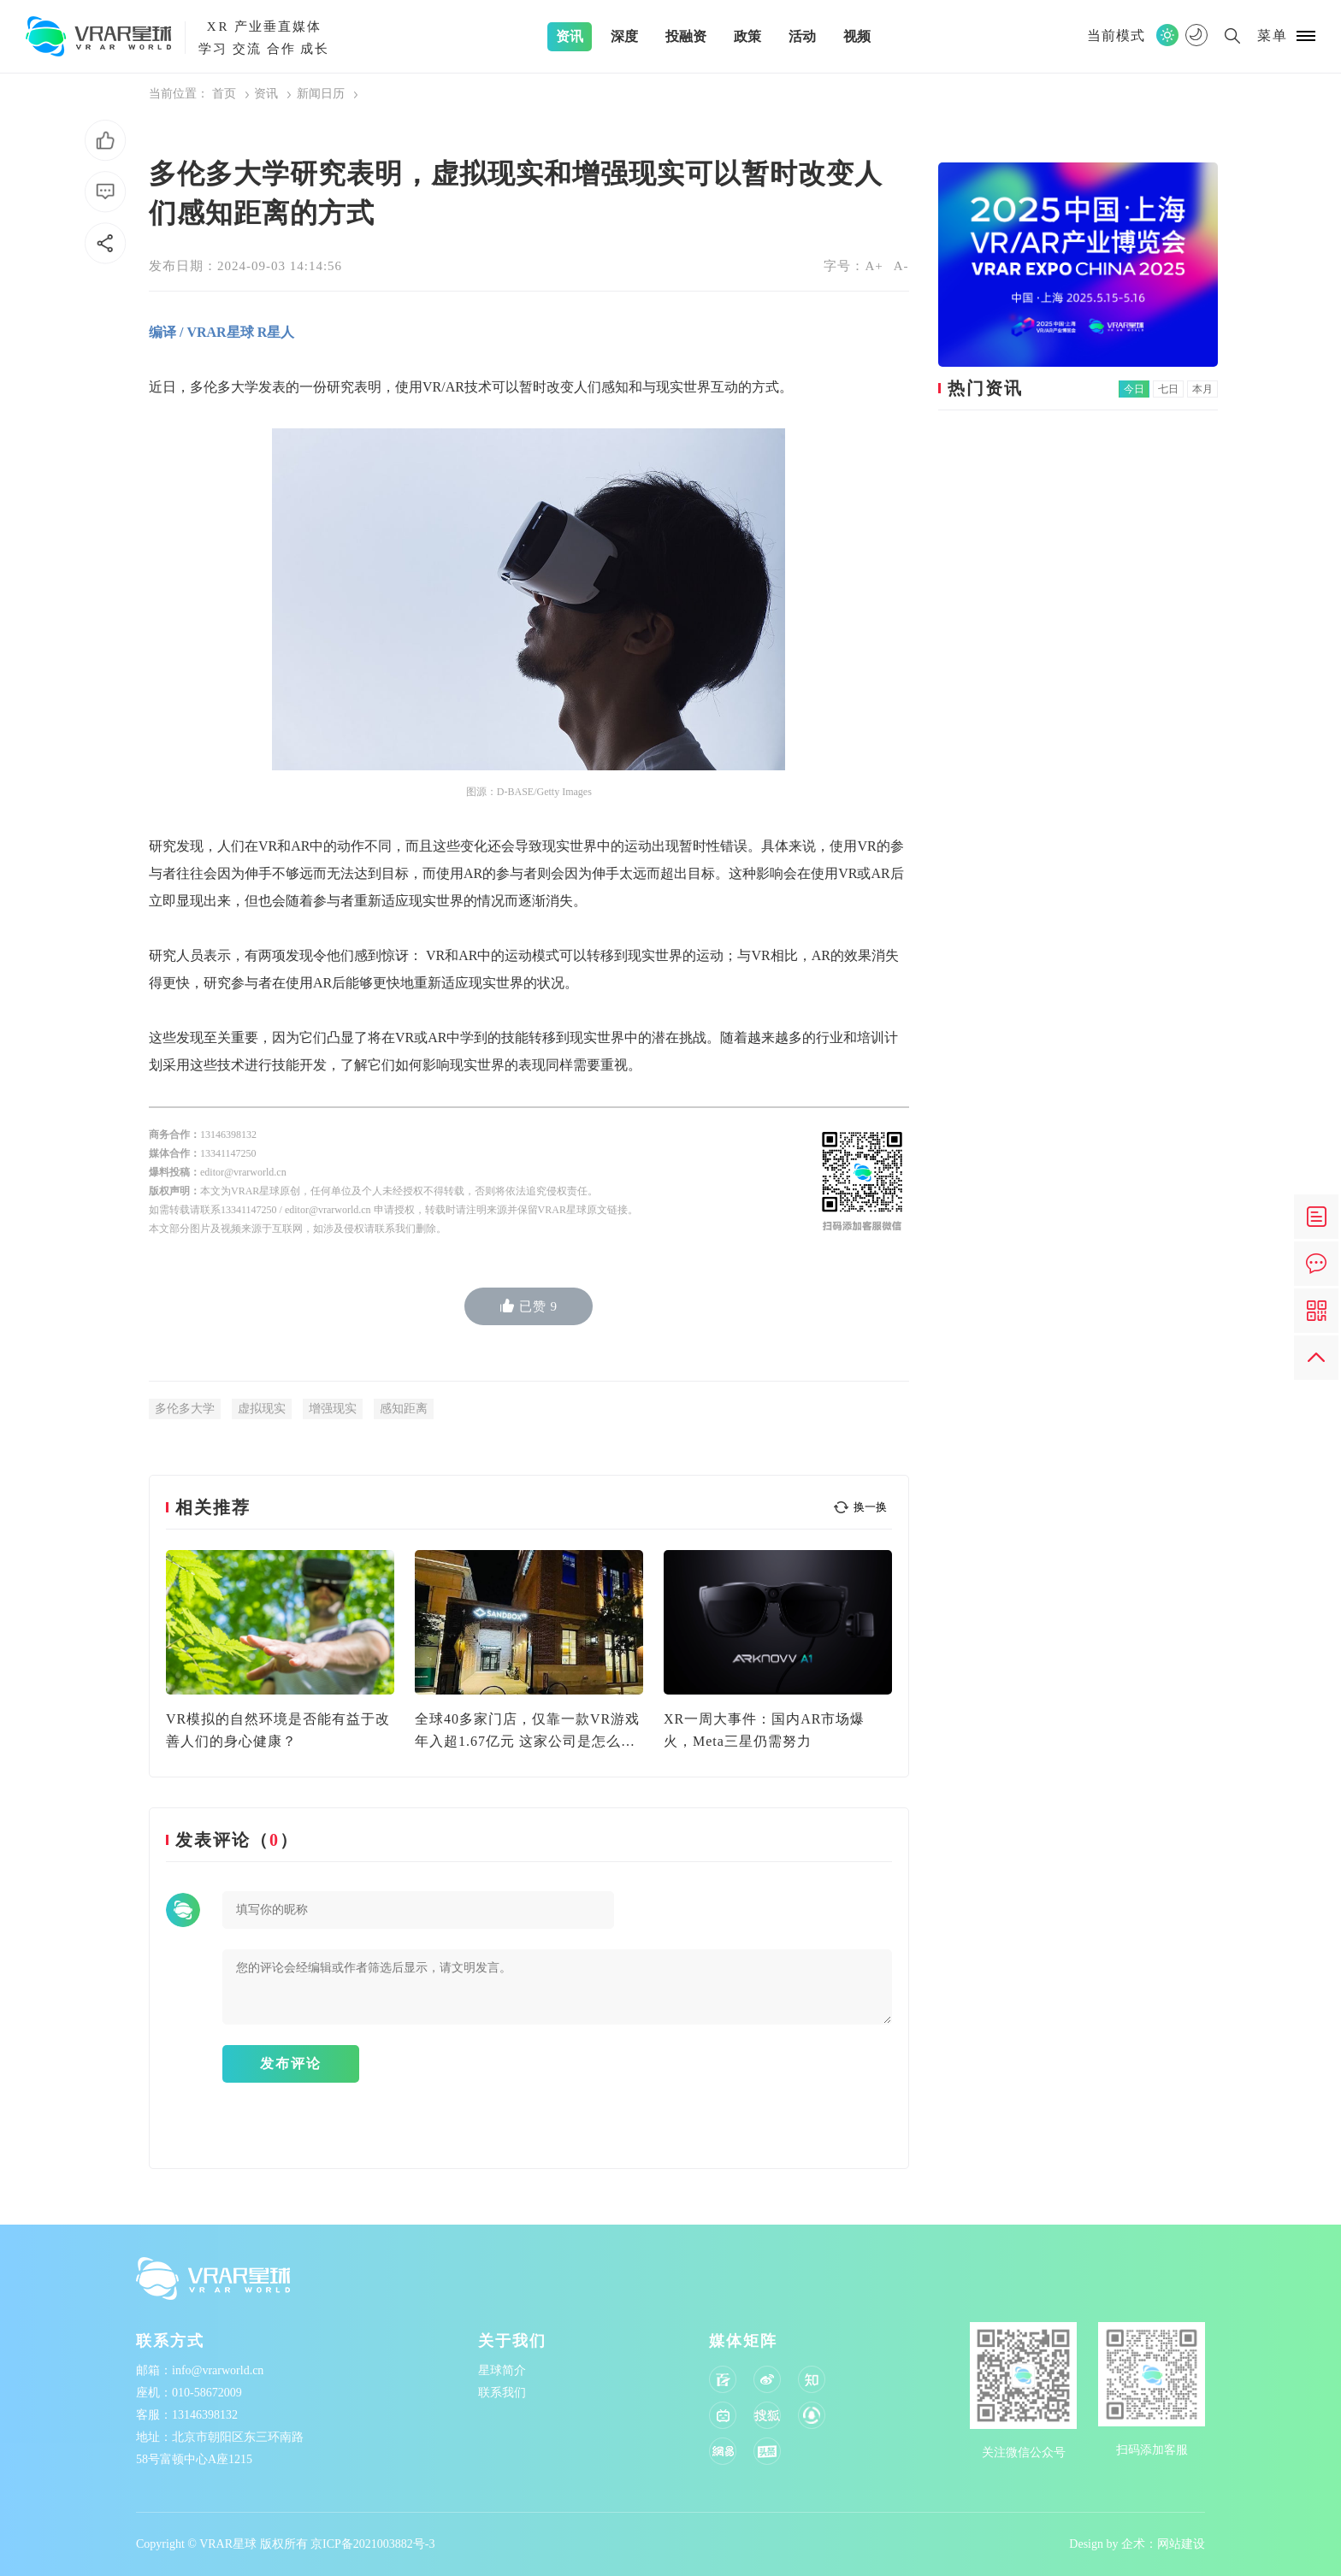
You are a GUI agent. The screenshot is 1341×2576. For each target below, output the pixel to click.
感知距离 (404, 1408)
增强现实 (333, 1408)
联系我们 (502, 2392)
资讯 (569, 36)
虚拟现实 (262, 1408)
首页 (224, 93)
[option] (280, 1651)
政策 (747, 36)
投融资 (685, 36)
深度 (624, 36)
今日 (1134, 389)
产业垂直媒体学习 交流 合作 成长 (263, 35)
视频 (857, 36)
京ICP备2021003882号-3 (372, 2544)
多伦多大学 (185, 1408)
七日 (1168, 389)
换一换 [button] (870, 1506)
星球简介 (502, 2370)
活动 (802, 36)
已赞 (529, 1306)
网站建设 (1181, 2544)
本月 (1202, 389)
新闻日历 (321, 93)
